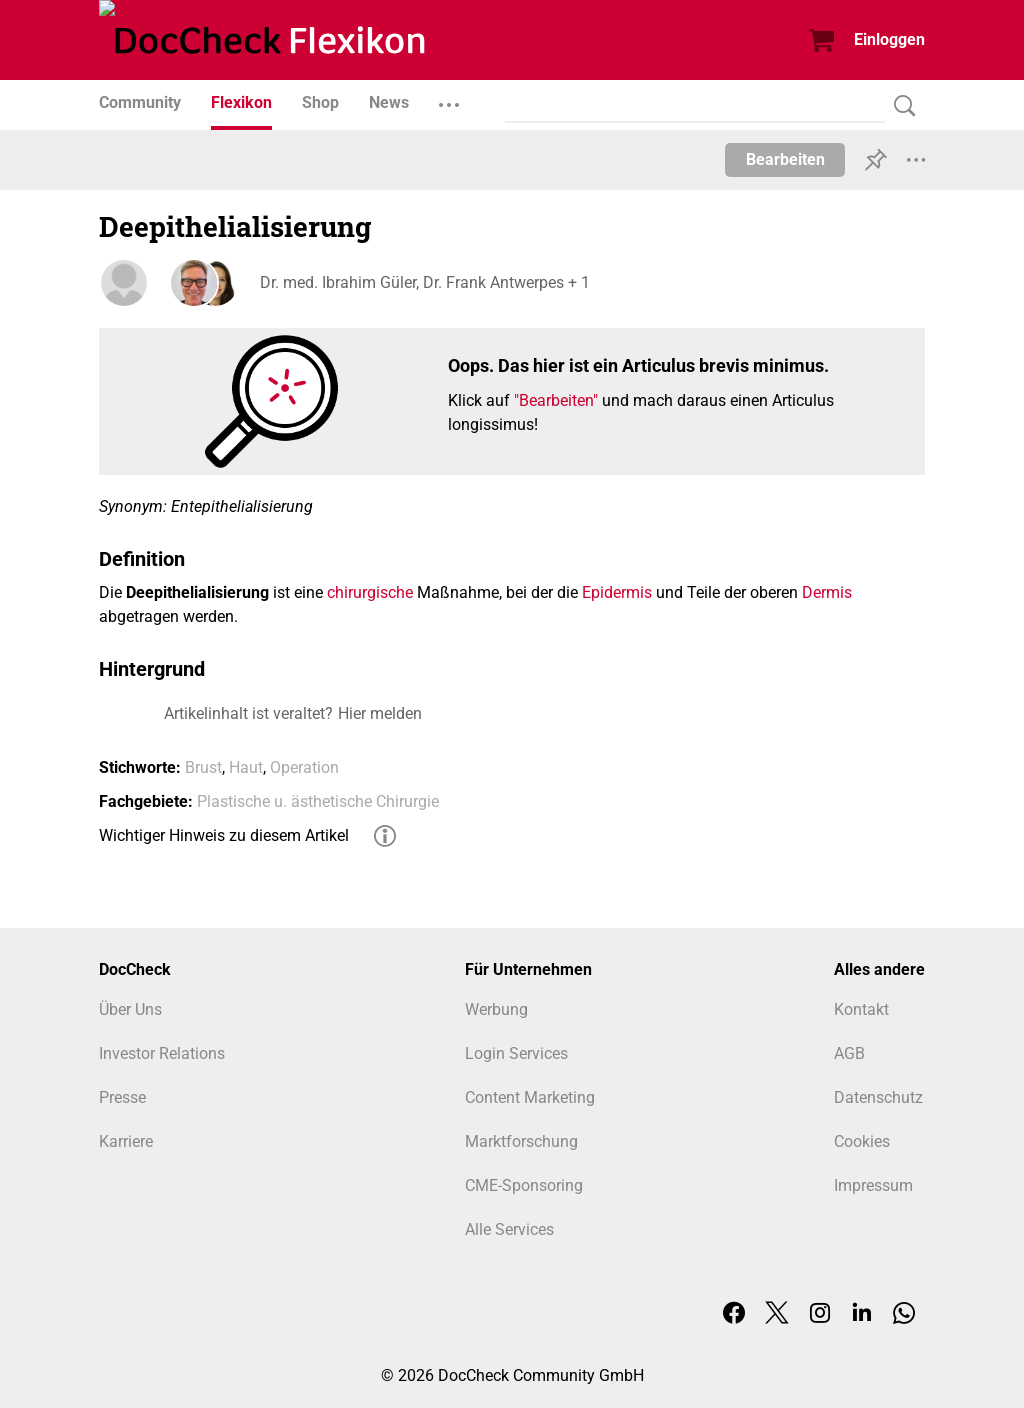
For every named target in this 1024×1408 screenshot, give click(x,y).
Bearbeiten (785, 159)
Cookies (862, 1141)
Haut (246, 767)
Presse (122, 1097)
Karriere (126, 1141)
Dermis (827, 592)
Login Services (516, 1053)
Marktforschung (521, 1141)
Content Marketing (530, 1097)
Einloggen (889, 39)
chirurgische (370, 592)
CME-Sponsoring (524, 1185)
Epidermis (617, 592)
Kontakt (861, 1009)
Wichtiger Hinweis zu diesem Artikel (224, 835)
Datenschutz (878, 1097)
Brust (203, 767)
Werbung (496, 1009)
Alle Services (509, 1229)
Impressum (873, 1185)
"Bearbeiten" (556, 400)
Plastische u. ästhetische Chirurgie (318, 801)
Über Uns (130, 1009)
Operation (304, 767)
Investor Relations (162, 1053)
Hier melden (380, 713)
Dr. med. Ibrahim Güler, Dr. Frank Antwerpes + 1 (424, 282)
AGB (849, 1053)
